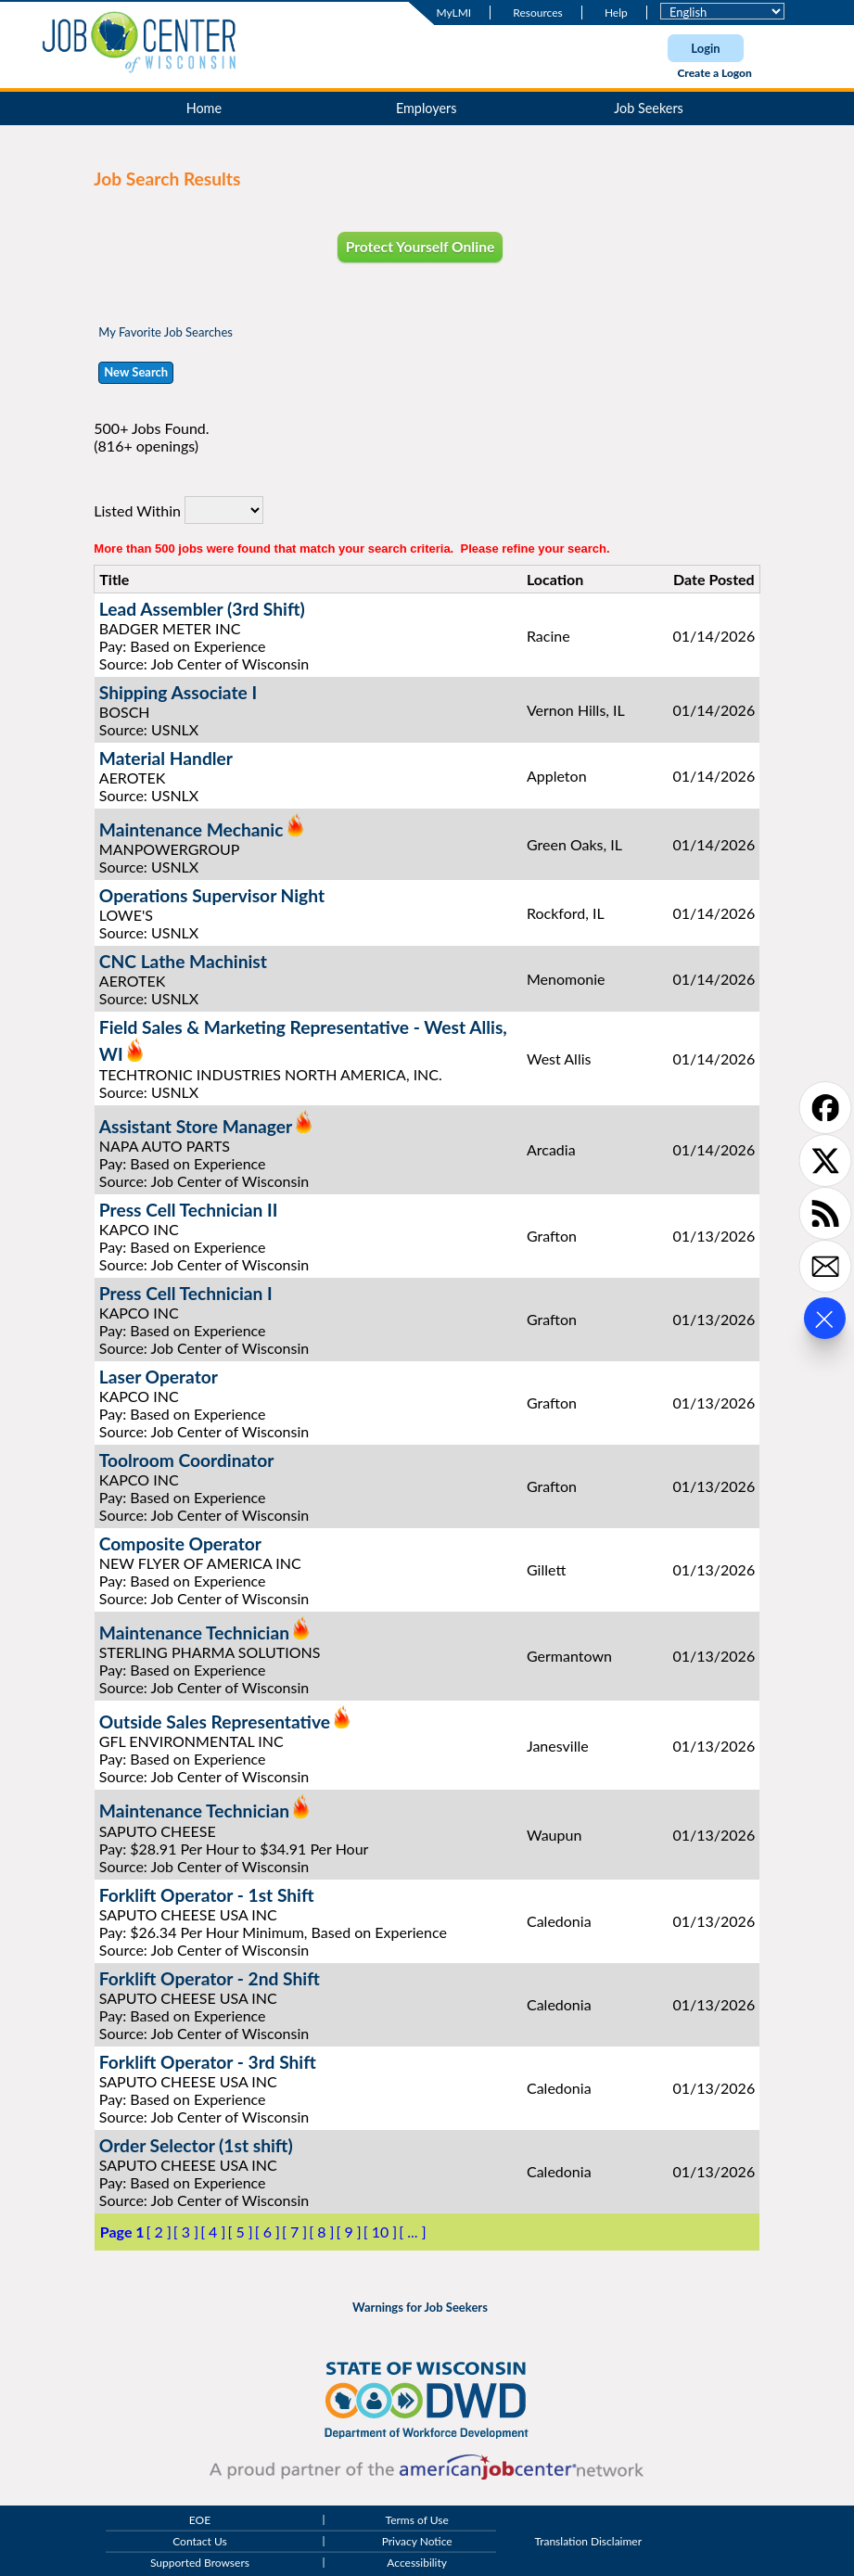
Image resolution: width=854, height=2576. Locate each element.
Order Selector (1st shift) (196, 2145)
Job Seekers (648, 108)
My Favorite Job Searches (165, 332)
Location (555, 579)
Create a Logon (714, 73)
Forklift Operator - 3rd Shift (207, 2061)
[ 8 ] (321, 2231)
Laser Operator (158, 1376)
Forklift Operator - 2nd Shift (209, 1978)
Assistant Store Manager (195, 1126)
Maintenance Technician (194, 1632)
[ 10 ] (380, 2231)
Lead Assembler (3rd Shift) (202, 608)
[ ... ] (412, 2231)
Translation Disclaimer (588, 2542)
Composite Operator (180, 1543)
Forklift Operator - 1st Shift (206, 1895)
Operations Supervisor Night (212, 895)
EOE (199, 2520)
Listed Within (137, 510)
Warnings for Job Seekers (420, 2307)
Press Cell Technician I (186, 1293)
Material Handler (166, 758)
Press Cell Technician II (188, 1209)
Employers (426, 108)
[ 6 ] (267, 2231)
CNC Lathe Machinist (183, 961)
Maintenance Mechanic (191, 829)
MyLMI (454, 12)
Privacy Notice (417, 2542)
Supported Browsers (199, 2563)
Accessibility (417, 2563)
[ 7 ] (294, 2231)
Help (616, 12)
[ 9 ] (348, 2231)
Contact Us (199, 2542)
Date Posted (714, 579)
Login (705, 48)
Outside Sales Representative (214, 1721)
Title (114, 579)
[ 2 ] (159, 2231)
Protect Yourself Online (420, 246)
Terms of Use (417, 2520)
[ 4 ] (212, 2231)
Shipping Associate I (178, 692)
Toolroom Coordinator (186, 1460)
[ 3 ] (185, 2231)
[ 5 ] (239, 2231)
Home (204, 108)
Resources (537, 12)
